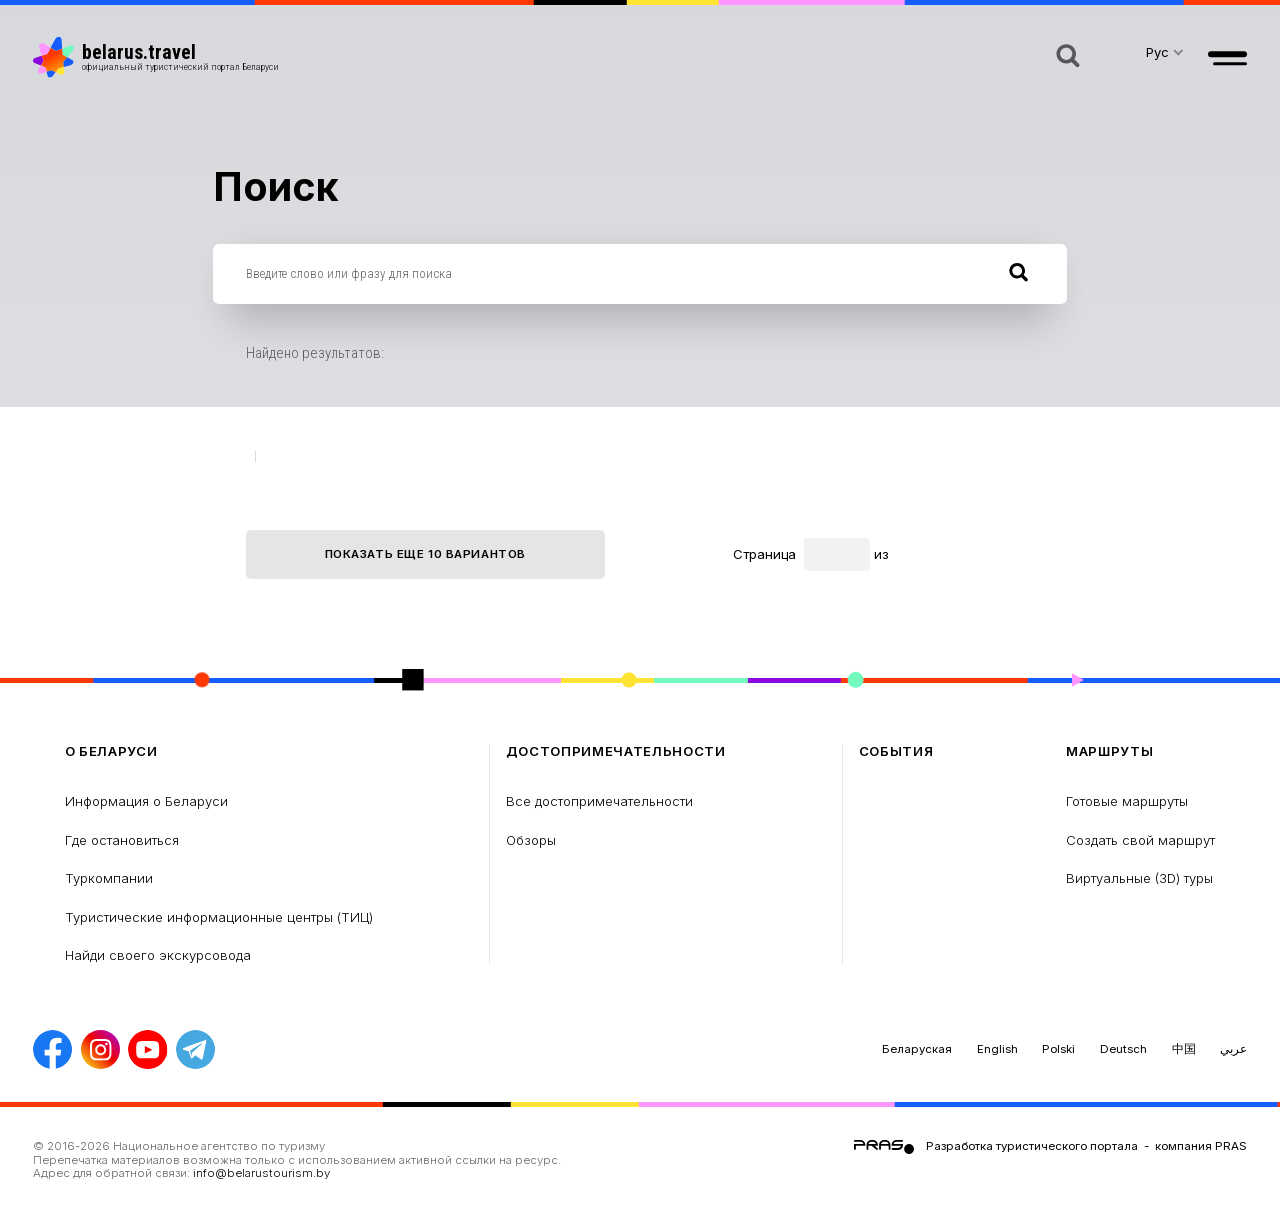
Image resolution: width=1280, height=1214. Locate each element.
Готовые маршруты (1127, 801)
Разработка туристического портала (1032, 1146)
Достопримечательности (616, 751)
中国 (1184, 1049)
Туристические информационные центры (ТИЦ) (219, 917)
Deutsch (1123, 1049)
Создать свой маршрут (1140, 840)
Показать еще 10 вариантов (425, 554)
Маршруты (1109, 751)
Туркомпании (109, 878)
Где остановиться (122, 840)
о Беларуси (111, 751)
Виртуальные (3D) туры (1139, 878)
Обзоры (531, 840)
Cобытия (896, 751)
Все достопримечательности (599, 801)
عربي (1233, 1049)
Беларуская (917, 1049)
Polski (1058, 1049)
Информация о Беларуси (146, 801)
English (997, 1049)
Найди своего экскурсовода (158, 955)
